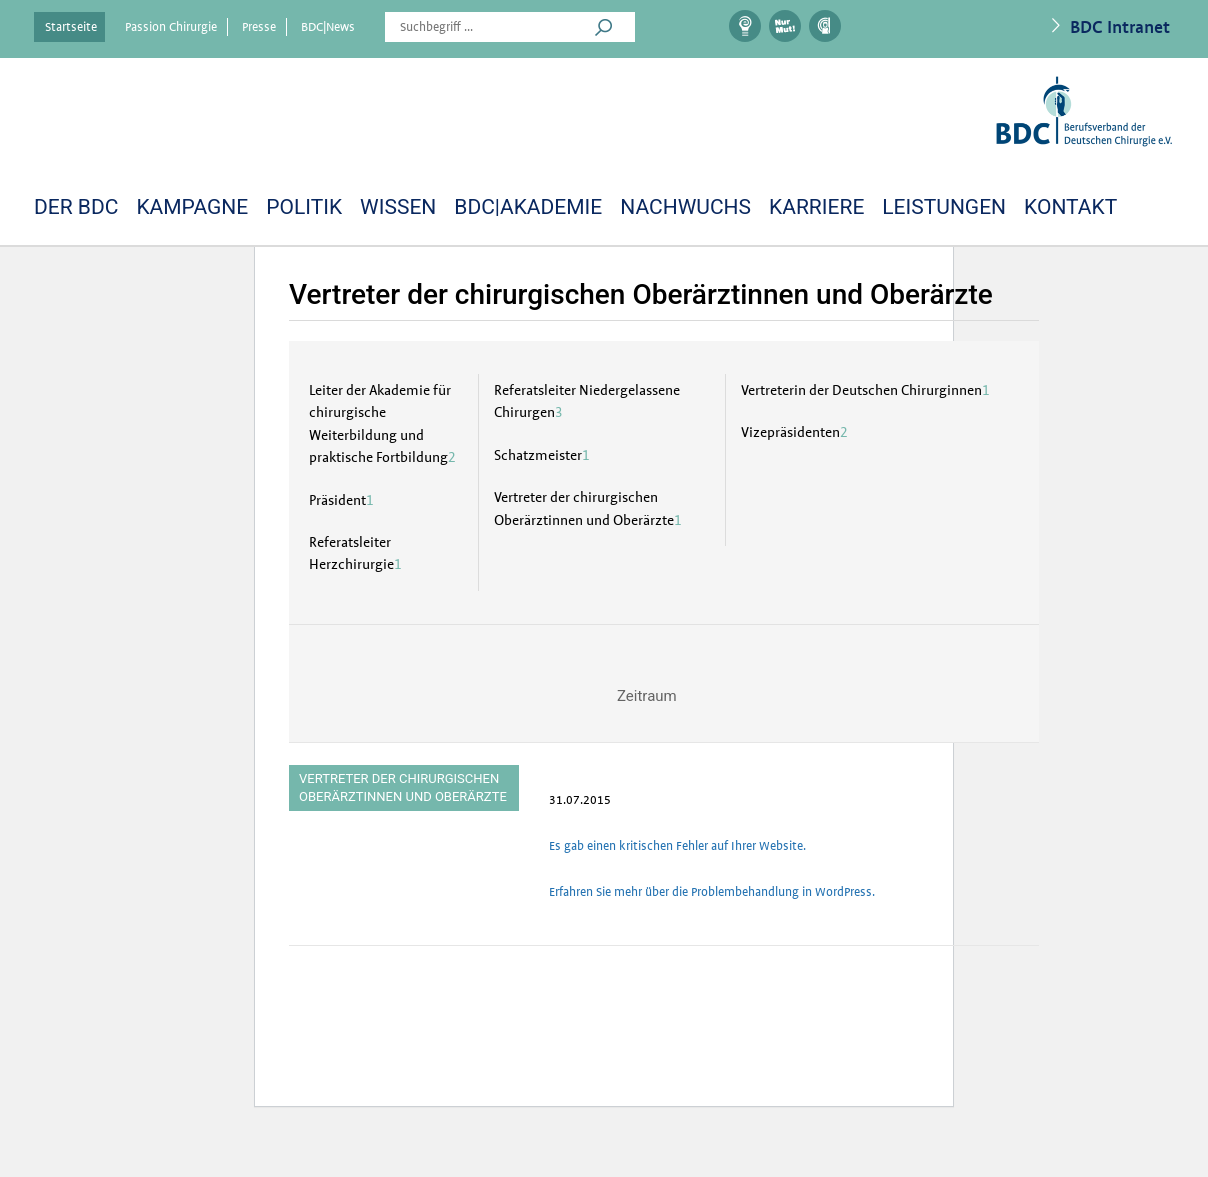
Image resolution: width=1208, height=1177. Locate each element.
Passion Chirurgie (171, 27)
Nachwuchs (685, 207)
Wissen (398, 207)
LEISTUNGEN (944, 207)
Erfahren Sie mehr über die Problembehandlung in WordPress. (712, 892)
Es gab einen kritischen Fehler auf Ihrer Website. (677, 846)
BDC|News (328, 27)
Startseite (71, 27)
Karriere (816, 207)
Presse (259, 27)
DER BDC (76, 207)
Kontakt (1070, 207)
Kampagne (192, 207)
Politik (304, 207)
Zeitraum (647, 696)
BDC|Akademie (528, 207)
